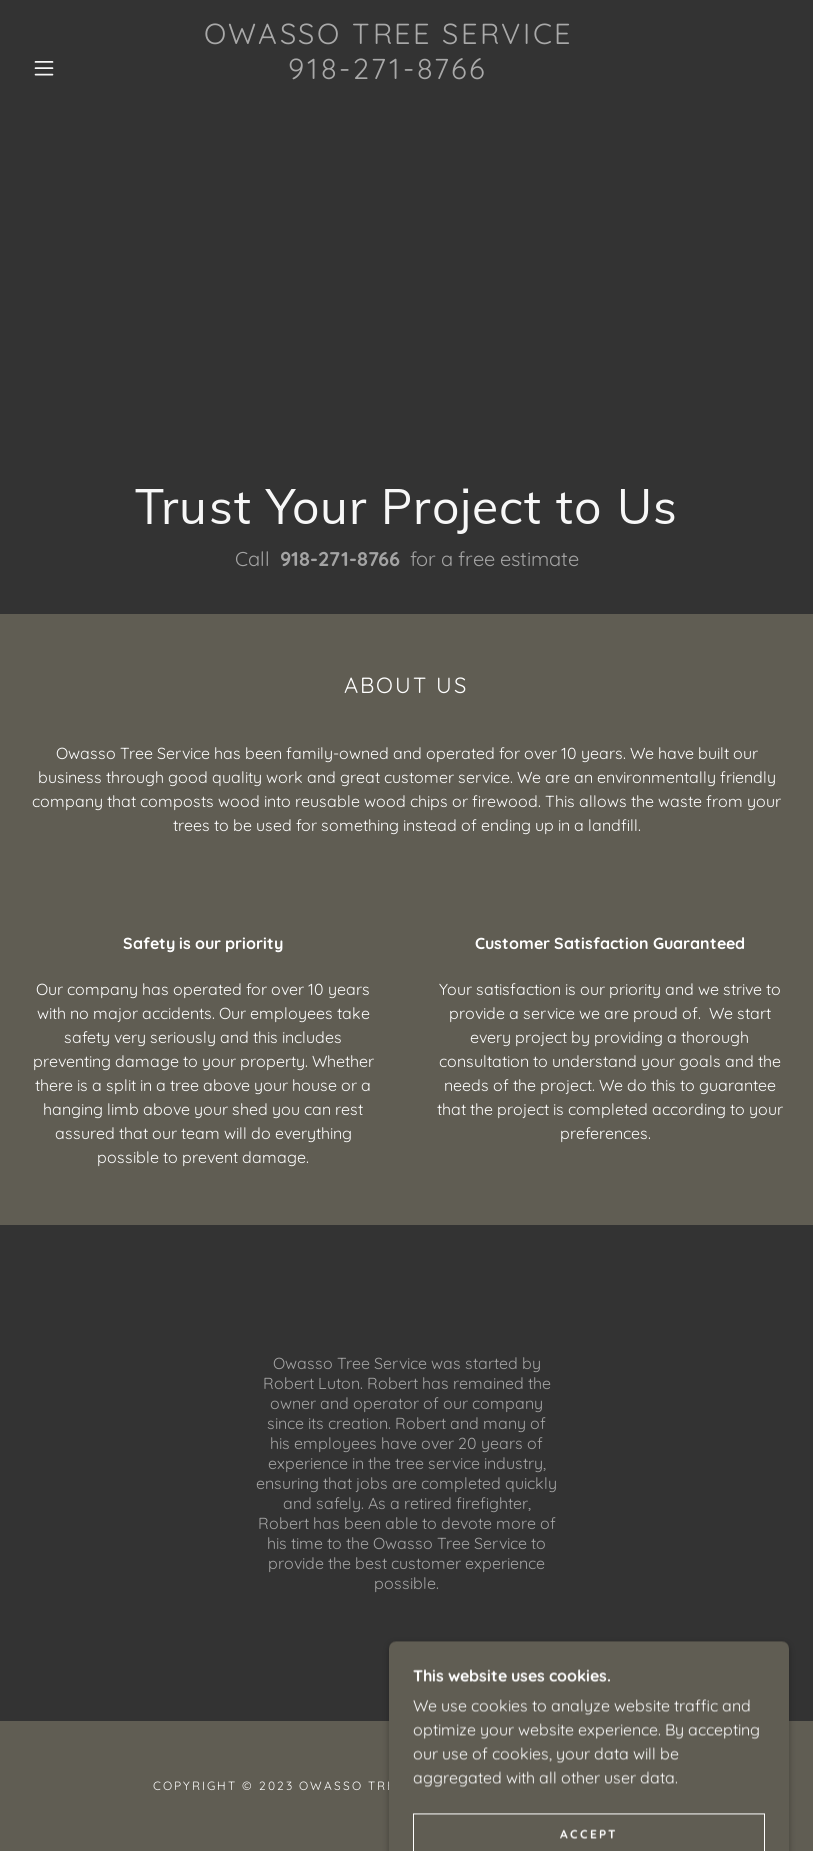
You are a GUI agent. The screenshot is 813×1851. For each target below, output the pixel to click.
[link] (388, 108)
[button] (44, 68)
